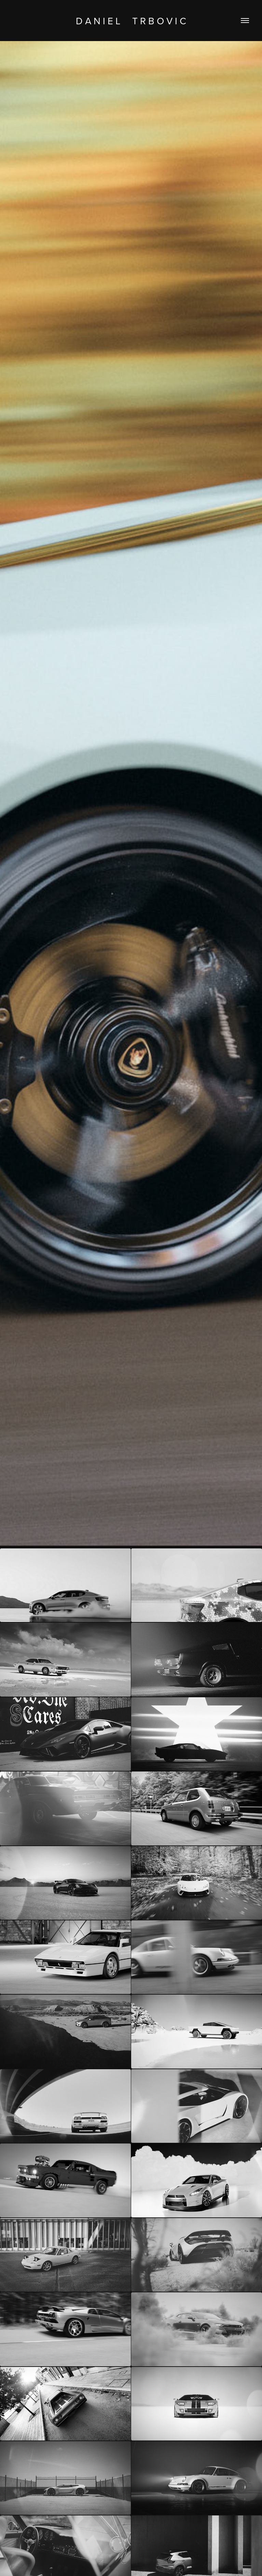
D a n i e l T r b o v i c (131, 20)
